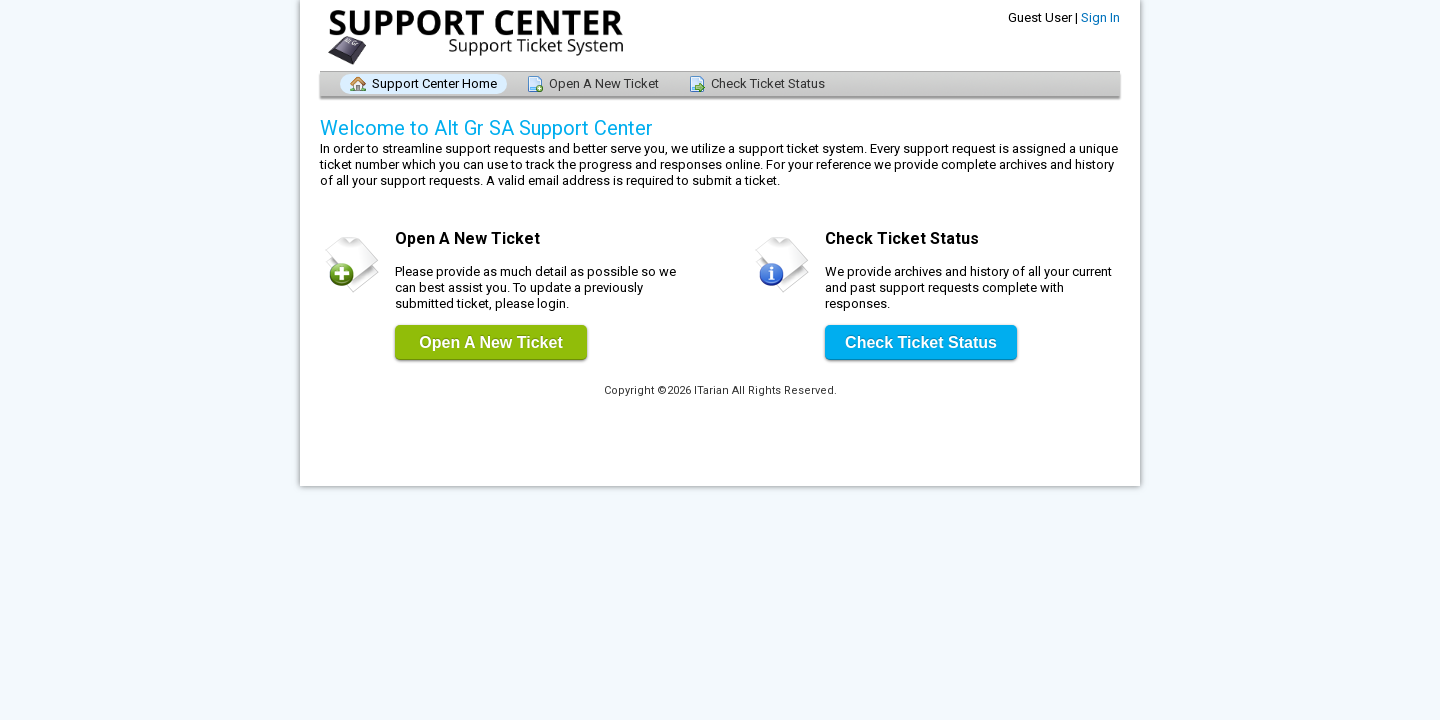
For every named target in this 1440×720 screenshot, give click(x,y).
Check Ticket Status (768, 83)
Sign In (1100, 17)
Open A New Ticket (604, 83)
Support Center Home (434, 83)
